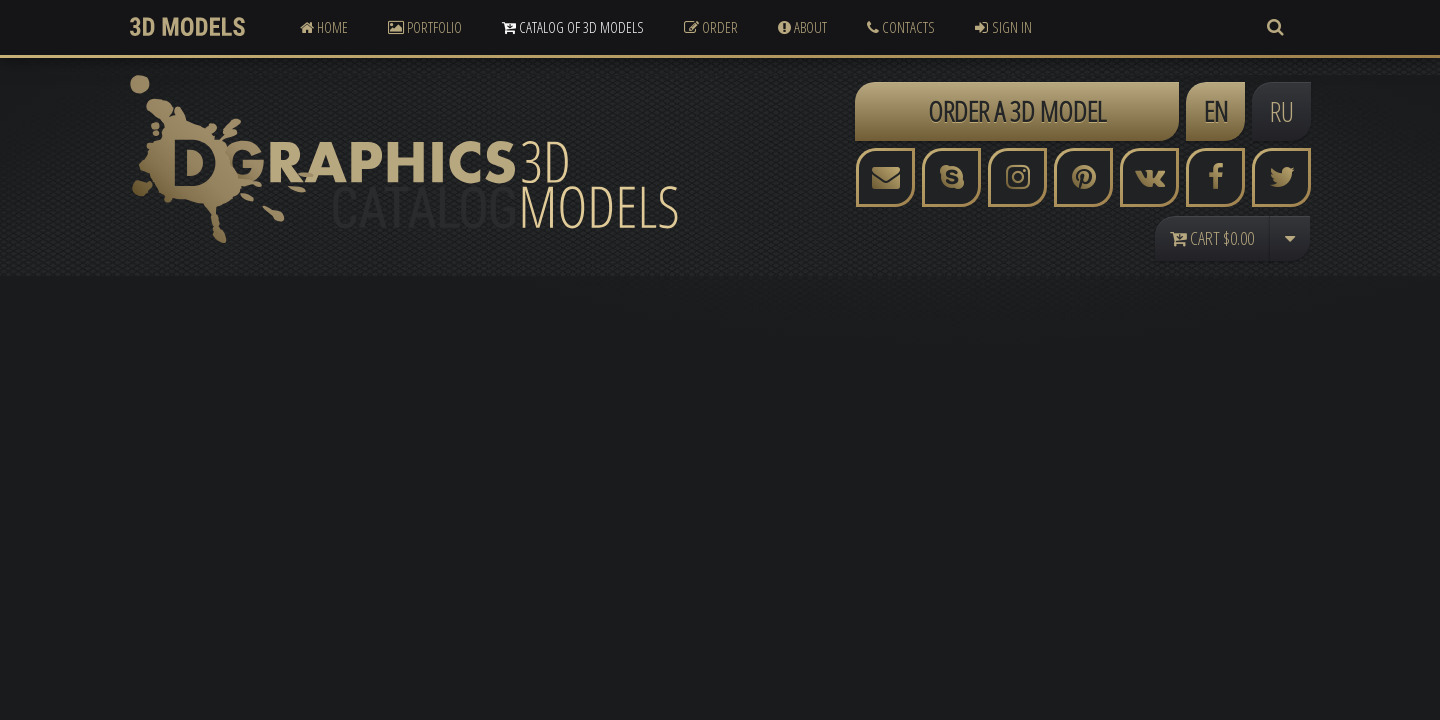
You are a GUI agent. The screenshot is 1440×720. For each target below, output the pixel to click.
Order (711, 27)
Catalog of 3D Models (573, 27)
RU (1282, 111)
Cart (1212, 238)
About (802, 27)
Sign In (1003, 27)
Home (324, 27)
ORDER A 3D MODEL (1017, 111)
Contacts (901, 27)
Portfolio (425, 27)
